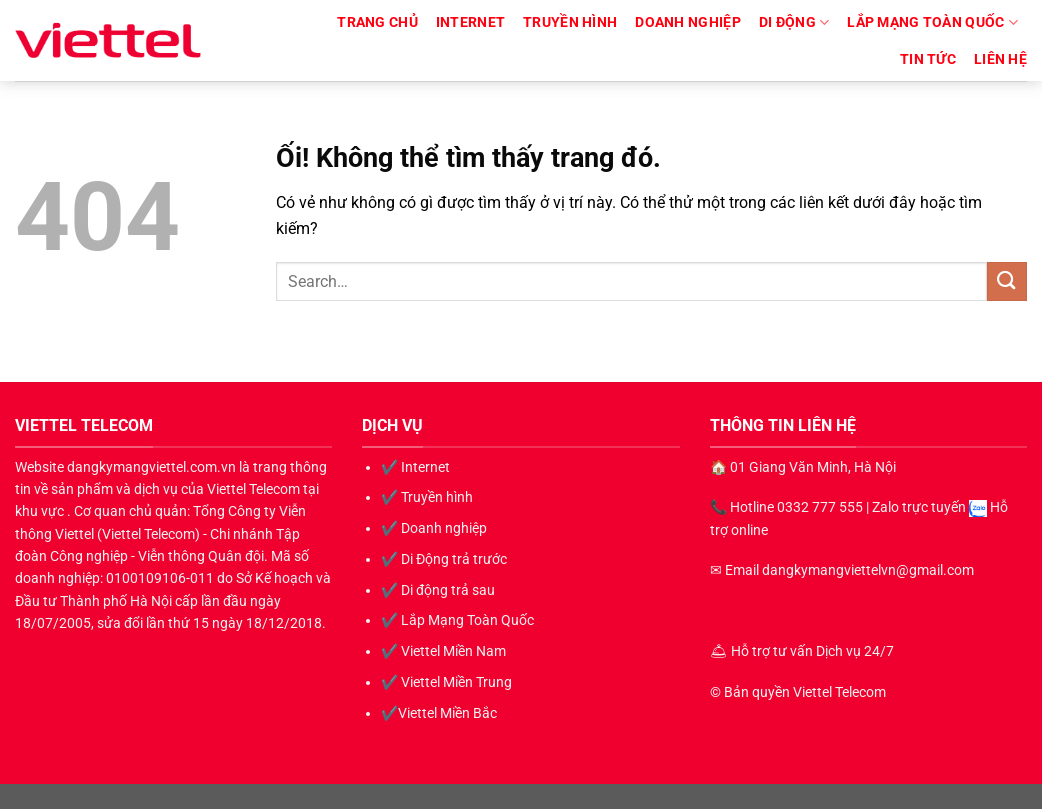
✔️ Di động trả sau (438, 590)
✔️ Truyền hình (427, 497)
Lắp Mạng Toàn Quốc (932, 22)
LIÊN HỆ (1000, 59)
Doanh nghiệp (687, 22)
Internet (470, 22)
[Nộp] (1007, 281)
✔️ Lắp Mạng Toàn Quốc (457, 620)
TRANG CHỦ (377, 22)
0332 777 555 (820, 507)
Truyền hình (570, 22)
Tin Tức (928, 59)
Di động (794, 22)
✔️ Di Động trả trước (444, 559)
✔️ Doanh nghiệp (434, 528)
